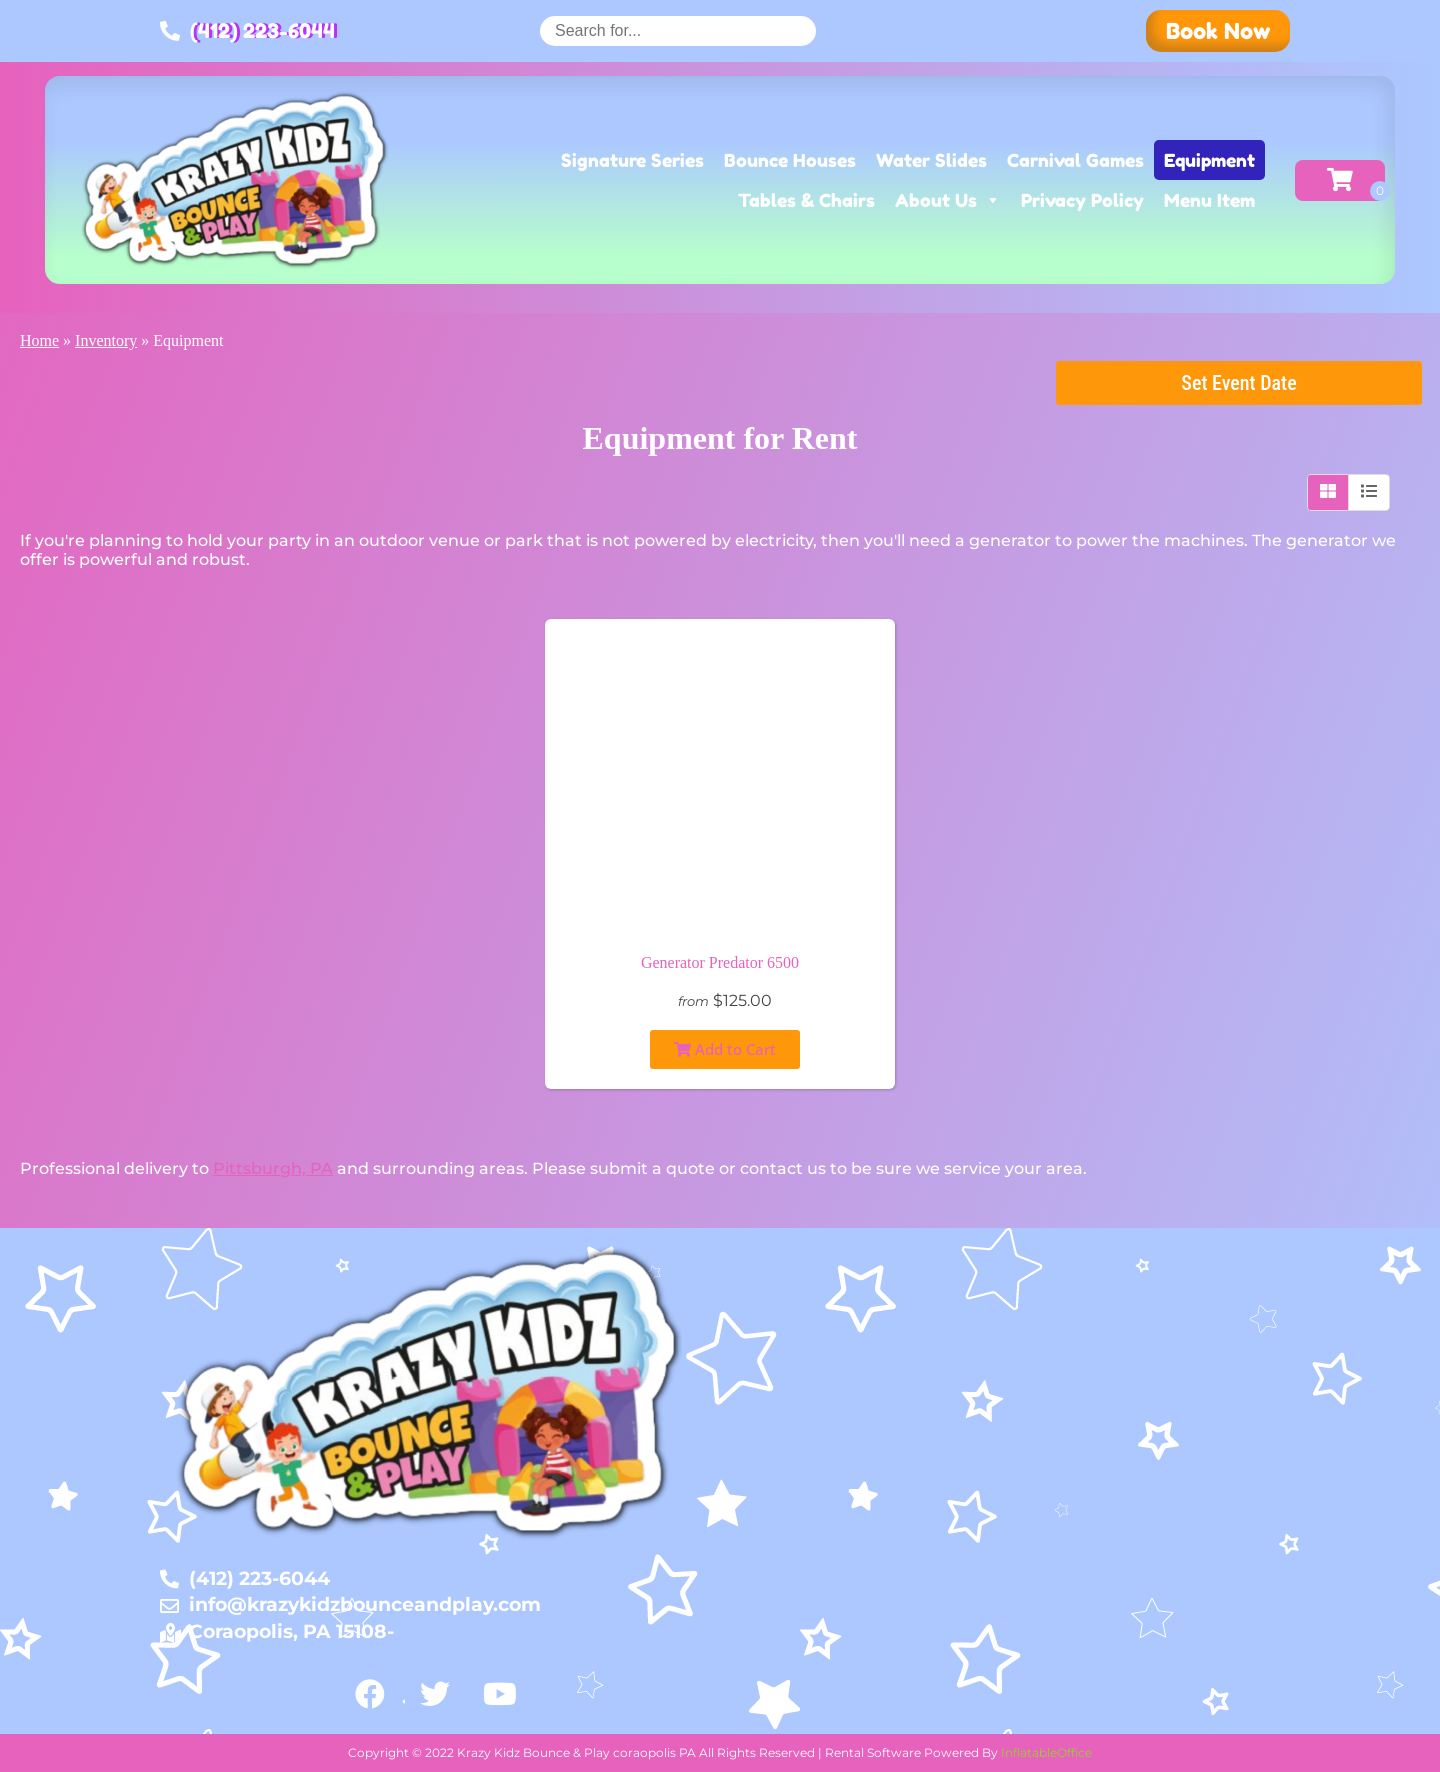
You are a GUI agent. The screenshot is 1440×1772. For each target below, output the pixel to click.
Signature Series (632, 160)
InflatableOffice (1046, 1752)
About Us (948, 200)
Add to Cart (725, 1049)
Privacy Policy (1082, 200)
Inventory (106, 340)
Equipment (1209, 160)
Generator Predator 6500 (720, 962)
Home (39, 340)
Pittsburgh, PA (273, 1168)
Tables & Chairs (806, 200)
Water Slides (931, 160)
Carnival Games (1075, 160)
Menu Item (1209, 200)
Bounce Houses (790, 160)
